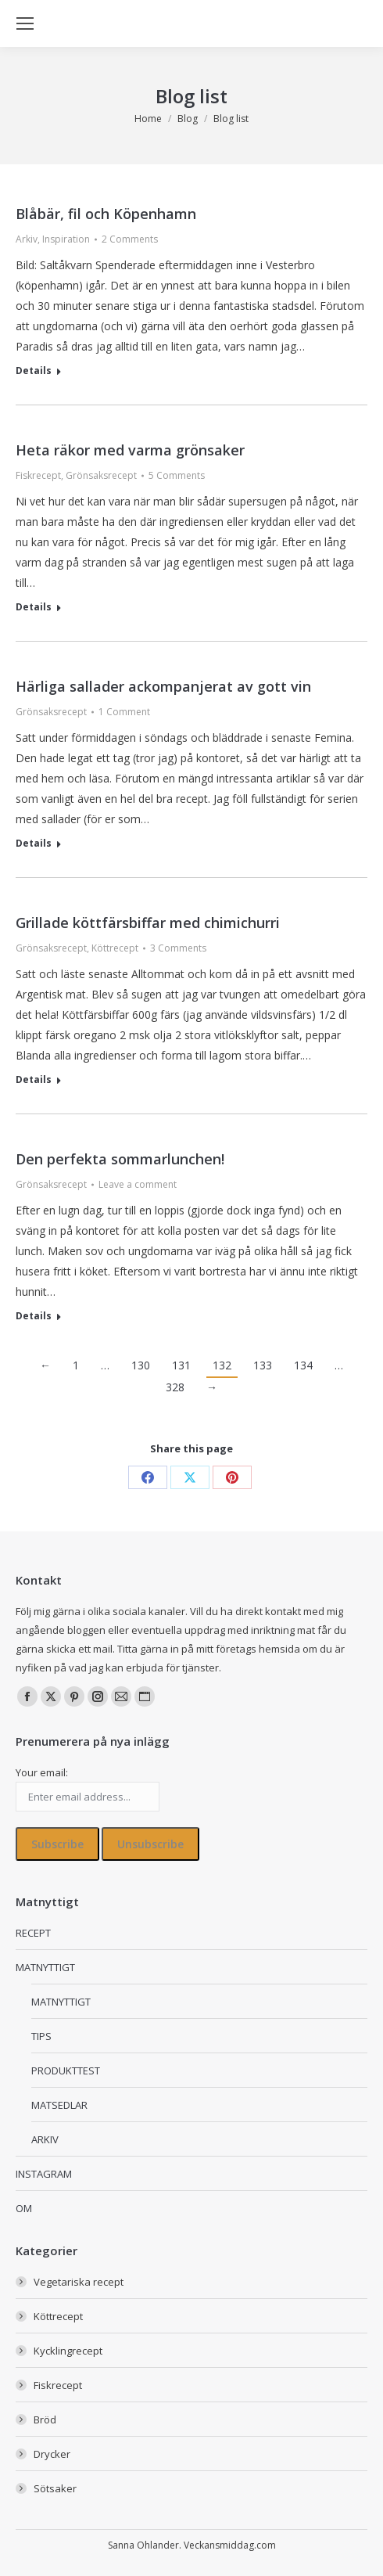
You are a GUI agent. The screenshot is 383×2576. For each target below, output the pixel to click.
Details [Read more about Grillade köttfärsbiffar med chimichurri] (34, 1080)
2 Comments (130, 239)
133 (262, 1365)
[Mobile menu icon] (25, 23)
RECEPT (33, 1933)
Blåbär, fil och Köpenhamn (106, 213)
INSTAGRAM (44, 2174)
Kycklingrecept (68, 2351)
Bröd (45, 2419)
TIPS (41, 2036)
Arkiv (27, 239)
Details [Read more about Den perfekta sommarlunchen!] (34, 1316)
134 (303, 1365)
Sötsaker (55, 2488)
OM (24, 2208)
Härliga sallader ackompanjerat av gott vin (163, 686)
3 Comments (178, 948)
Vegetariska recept (78, 2282)
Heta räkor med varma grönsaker (130, 450)
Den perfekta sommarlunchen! (120, 1158)
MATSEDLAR (59, 2105)
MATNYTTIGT (45, 1967)
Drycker (52, 2454)
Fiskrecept (38, 475)
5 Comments (177, 475)
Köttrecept (114, 948)
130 (140, 1365)
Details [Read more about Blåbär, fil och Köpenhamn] (34, 371)
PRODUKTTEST (65, 2070)
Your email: (42, 1772)
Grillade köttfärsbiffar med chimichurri (148, 922)
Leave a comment (137, 1184)
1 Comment (124, 711)
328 (175, 1387)
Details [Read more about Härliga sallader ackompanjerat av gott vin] (34, 843)
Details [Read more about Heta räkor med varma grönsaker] (34, 607)
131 (181, 1365)
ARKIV (45, 2139)
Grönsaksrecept (101, 475)
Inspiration (66, 239)
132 (222, 1365)
